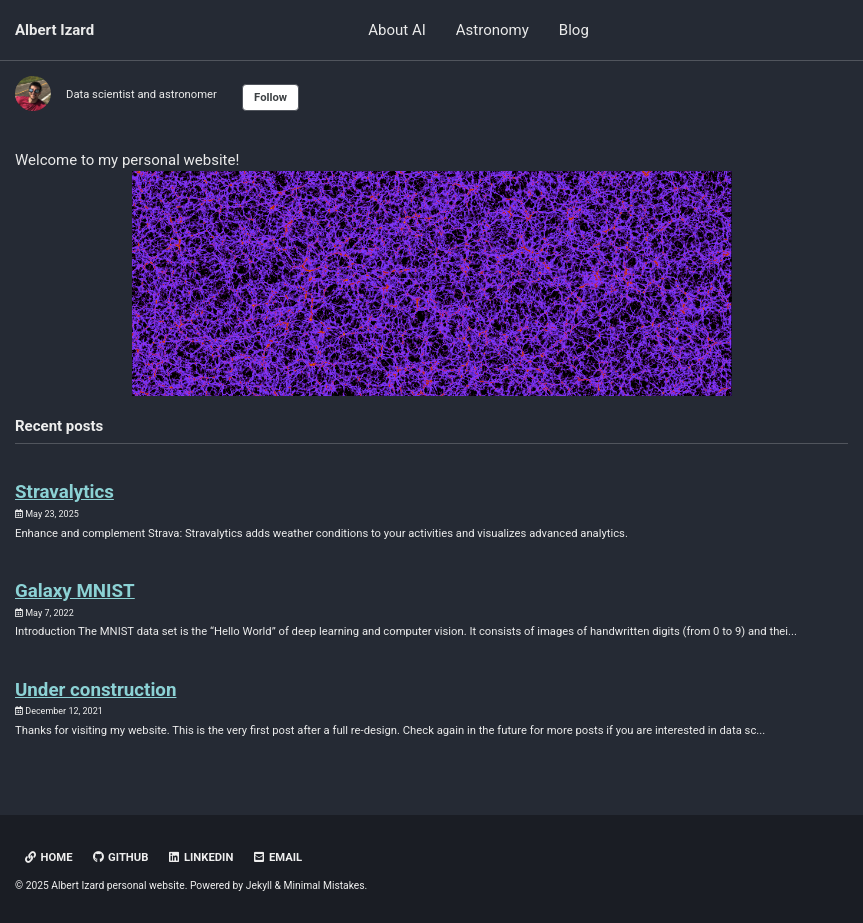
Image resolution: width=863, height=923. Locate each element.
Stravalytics (64, 492)
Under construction (95, 690)
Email (277, 857)
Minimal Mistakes (324, 885)
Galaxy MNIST (75, 591)
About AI (397, 30)
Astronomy (492, 30)
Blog (574, 30)
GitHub (119, 857)
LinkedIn (200, 857)
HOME (48, 857)
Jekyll (259, 885)
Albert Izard (54, 30)
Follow (270, 97)
